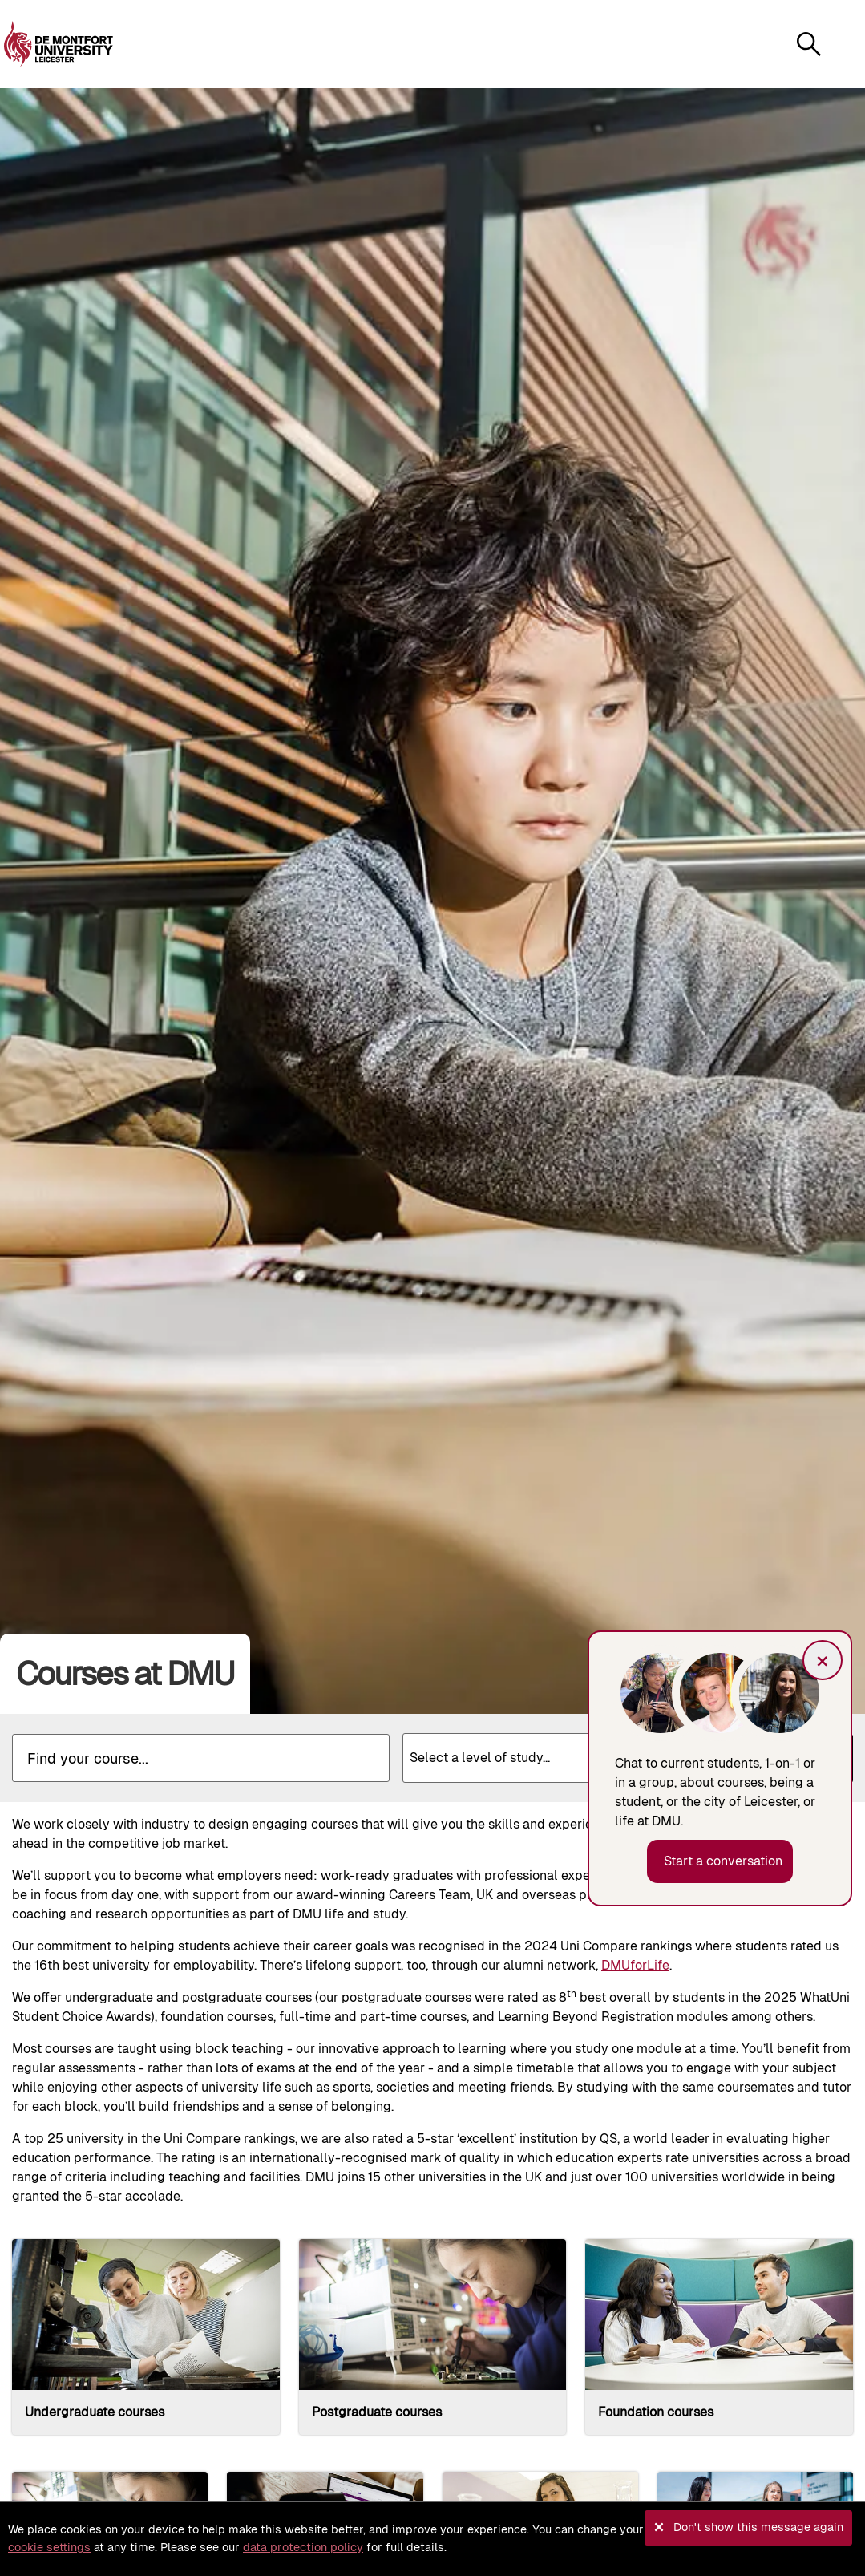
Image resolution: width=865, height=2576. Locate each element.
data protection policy (303, 2547)
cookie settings (49, 2547)
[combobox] (543, 1758)
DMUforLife (635, 1965)
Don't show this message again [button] (758, 2527)
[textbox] (543, 1751)
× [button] (822, 1660)
